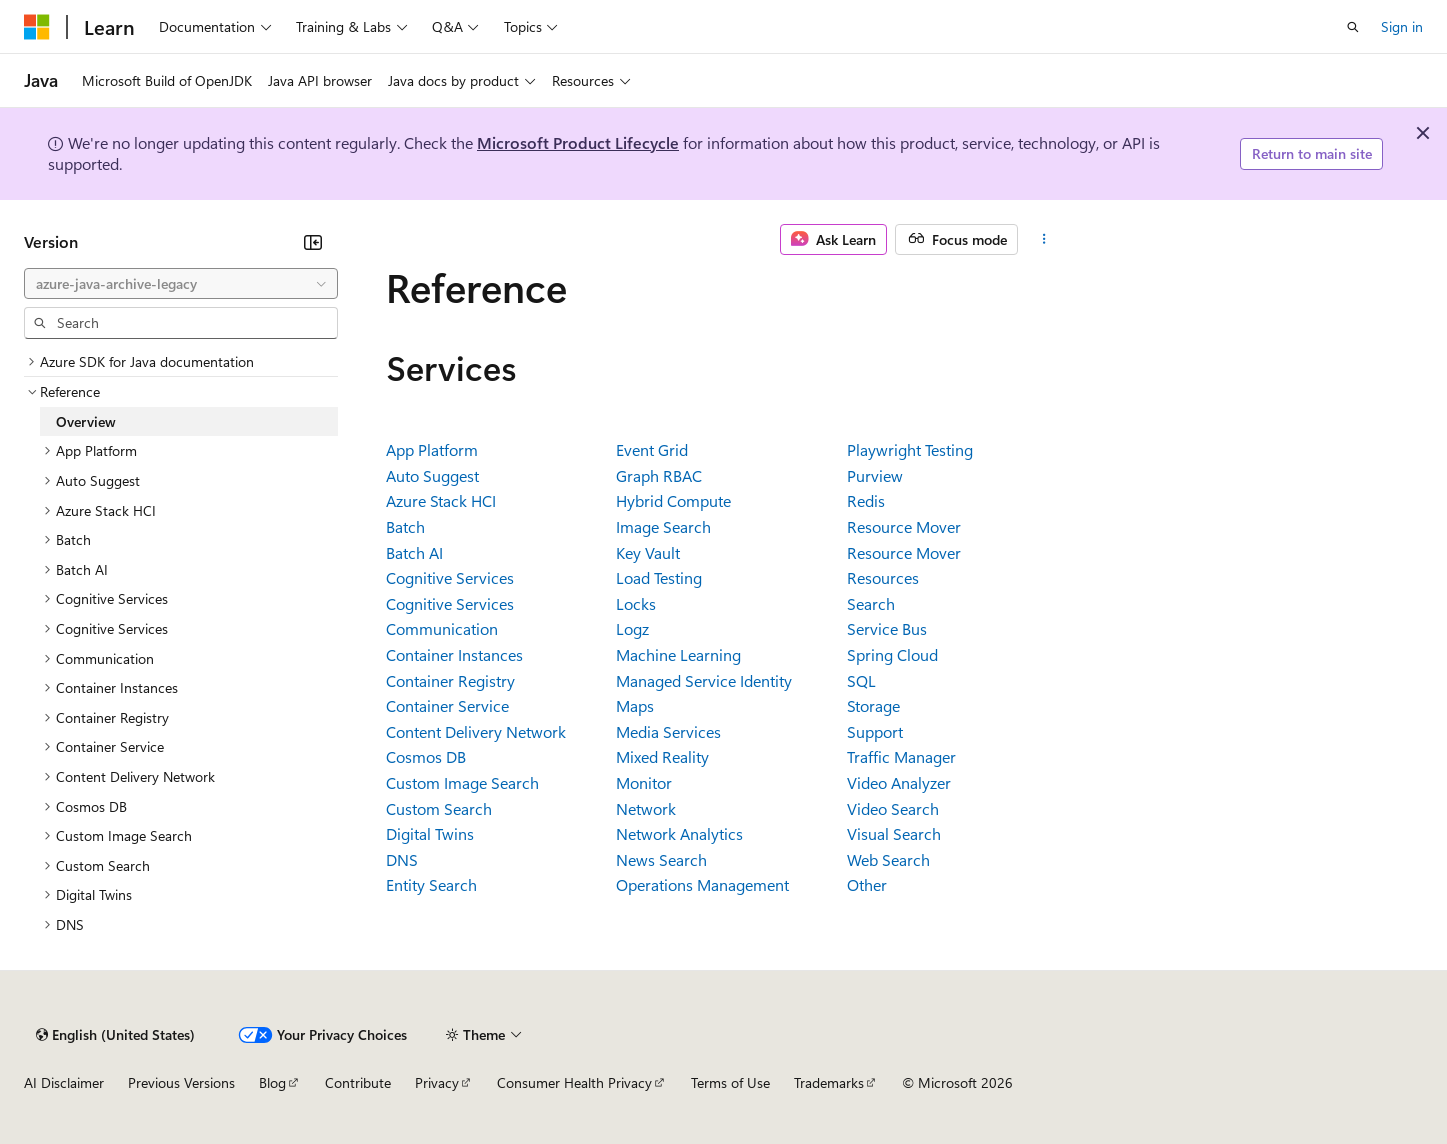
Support (875, 731)
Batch (405, 526)
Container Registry (450, 680)
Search (871, 603)
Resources (883, 577)
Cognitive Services (450, 577)
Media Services (668, 731)
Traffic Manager (901, 756)
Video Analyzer (899, 782)
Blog (272, 1082)
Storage (873, 705)
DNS (402, 859)
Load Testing (659, 577)
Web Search (888, 859)
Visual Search (894, 833)
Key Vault (648, 552)
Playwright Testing (910, 449)
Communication (442, 628)
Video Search (893, 808)
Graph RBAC (659, 475)
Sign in (1402, 26)
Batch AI (414, 552)
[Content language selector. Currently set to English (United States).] (115, 1035)
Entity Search (431, 884)
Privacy (437, 1082)
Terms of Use (730, 1082)
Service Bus (887, 628)
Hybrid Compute (673, 500)
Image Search (663, 526)
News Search (661, 859)
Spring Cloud (892, 654)
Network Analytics (679, 833)
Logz (632, 628)
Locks (636, 603)
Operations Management (702, 884)
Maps (635, 705)
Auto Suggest (432, 475)
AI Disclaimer (64, 1082)
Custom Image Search (462, 782)
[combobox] (181, 284)
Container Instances (454, 654)
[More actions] (1043, 240)
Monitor (644, 782)
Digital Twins (430, 833)
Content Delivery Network (476, 731)
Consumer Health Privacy (574, 1082)
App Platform (432, 449)
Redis (866, 500)
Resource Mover (904, 526)
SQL (861, 680)
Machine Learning (678, 654)
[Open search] (1353, 27)
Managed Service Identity (704, 680)
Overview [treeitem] (86, 421)
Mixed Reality (662, 756)
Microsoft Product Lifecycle (578, 142)
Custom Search (439, 808)
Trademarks (829, 1082)
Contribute (358, 1082)
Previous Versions (181, 1082)
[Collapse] (313, 242)
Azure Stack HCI (441, 500)
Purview (875, 475)
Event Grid (652, 449)
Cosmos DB (426, 756)
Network (646, 808)
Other (867, 884)
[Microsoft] (37, 27)
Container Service (447, 705)
